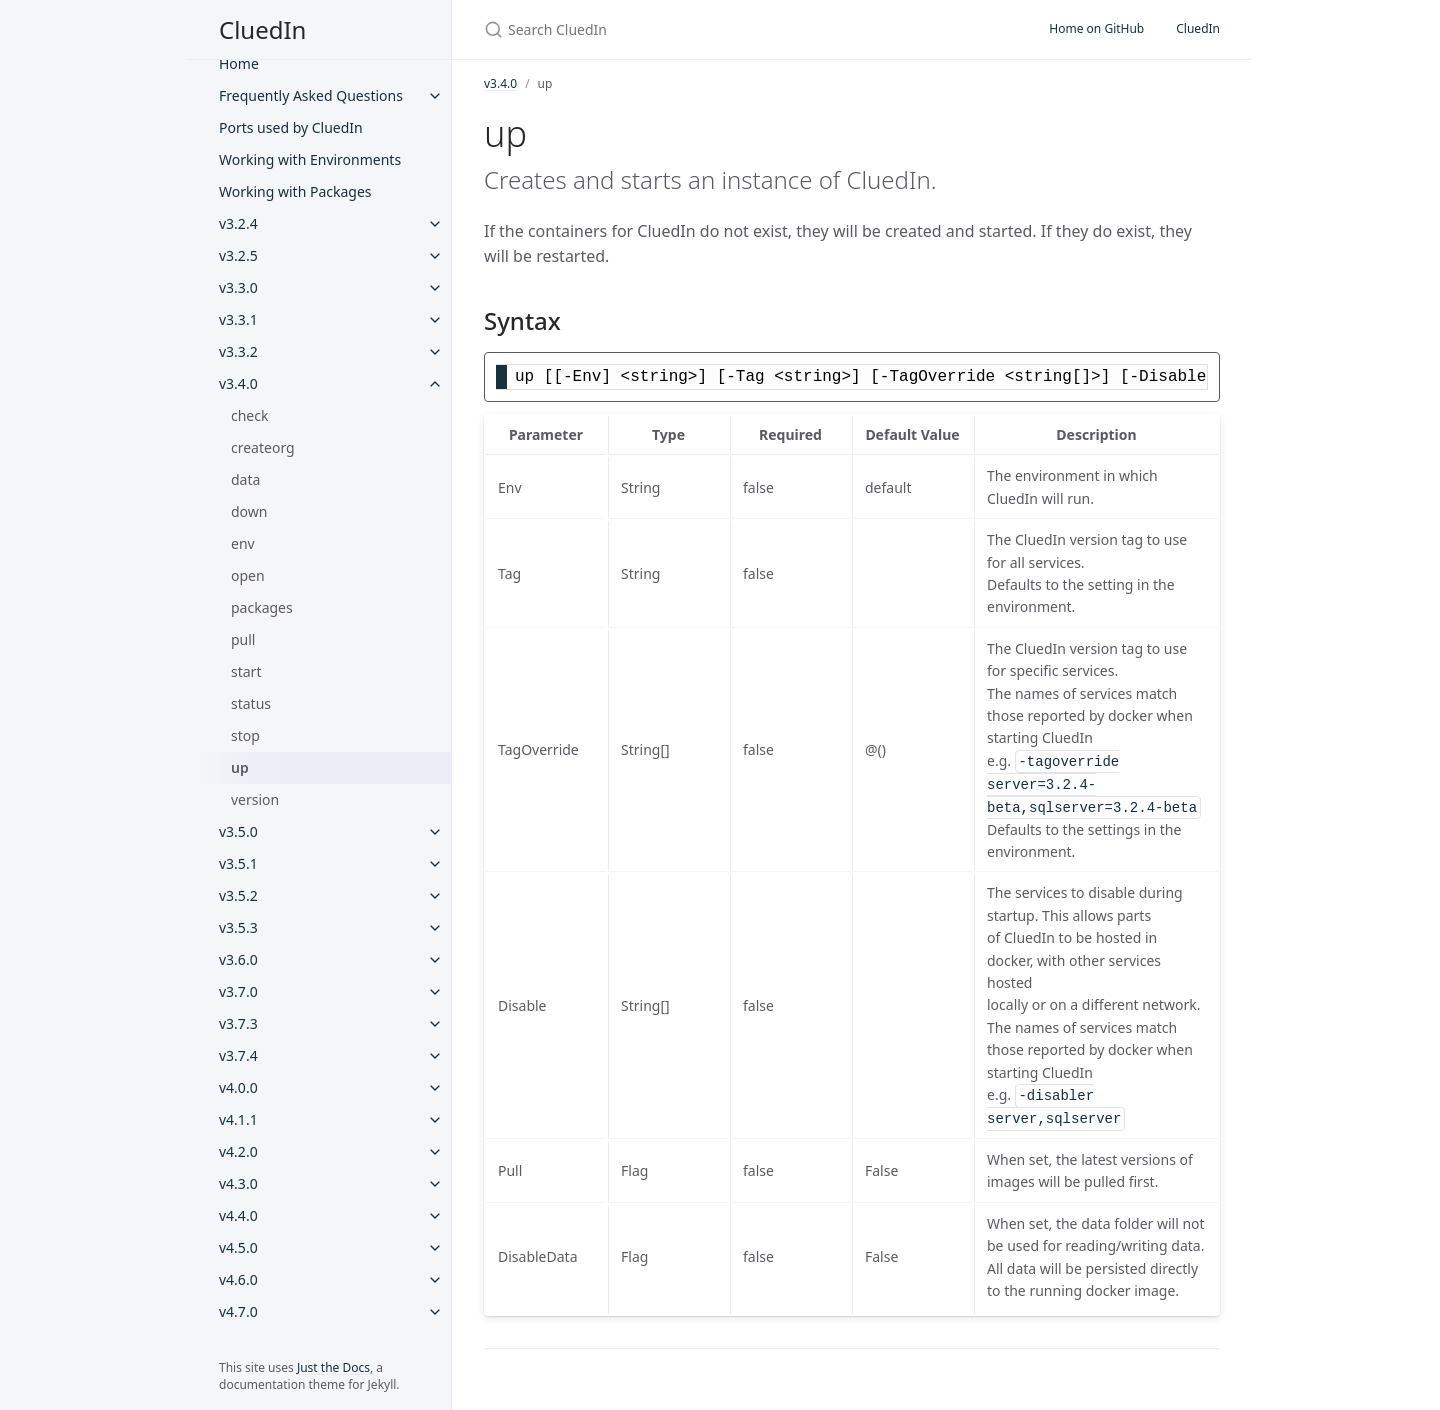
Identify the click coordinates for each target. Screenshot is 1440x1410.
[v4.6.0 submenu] (435, 1280)
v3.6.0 (238, 959)
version (255, 799)
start (246, 671)
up (240, 767)
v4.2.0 (238, 1151)
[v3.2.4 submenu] (435, 224)
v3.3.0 (238, 287)
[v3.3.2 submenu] (435, 352)
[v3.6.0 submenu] (435, 960)
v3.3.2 (238, 351)
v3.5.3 (238, 927)
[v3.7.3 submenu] (435, 1024)
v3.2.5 (238, 255)
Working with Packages (295, 191)
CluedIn (262, 29)
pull (243, 639)
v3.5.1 (238, 863)
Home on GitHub (1096, 28)
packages (262, 607)
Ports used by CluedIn (291, 127)
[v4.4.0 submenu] (435, 1216)
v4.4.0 (238, 1215)
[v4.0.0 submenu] (435, 1088)
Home (239, 63)
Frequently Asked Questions (311, 95)
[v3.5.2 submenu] (435, 896)
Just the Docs (333, 1367)
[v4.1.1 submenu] (435, 1120)
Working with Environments (310, 159)
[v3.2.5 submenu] (435, 256)
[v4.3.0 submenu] (435, 1184)
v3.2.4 (238, 223)
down (249, 511)
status (251, 703)
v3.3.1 (238, 319)
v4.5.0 (238, 1247)
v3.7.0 (238, 991)
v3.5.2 (238, 895)
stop (245, 735)
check (249, 415)
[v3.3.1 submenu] (435, 320)
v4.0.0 (238, 1087)
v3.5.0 (238, 831)
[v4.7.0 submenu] (435, 1312)
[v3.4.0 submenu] (435, 384)
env (243, 543)
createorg (263, 447)
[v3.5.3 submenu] (435, 928)
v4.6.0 (238, 1279)
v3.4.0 (238, 383)
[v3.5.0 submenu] (435, 832)
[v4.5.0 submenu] (435, 1248)
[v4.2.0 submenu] (435, 1152)
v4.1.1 (238, 1119)
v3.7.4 (238, 1055)
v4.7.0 (238, 1311)
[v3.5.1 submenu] (435, 864)
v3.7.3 (238, 1023)
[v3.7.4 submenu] (435, 1056)
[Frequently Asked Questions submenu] (435, 96)
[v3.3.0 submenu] (435, 288)
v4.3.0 (238, 1183)
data (245, 479)
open (248, 575)
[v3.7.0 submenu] (435, 992)
